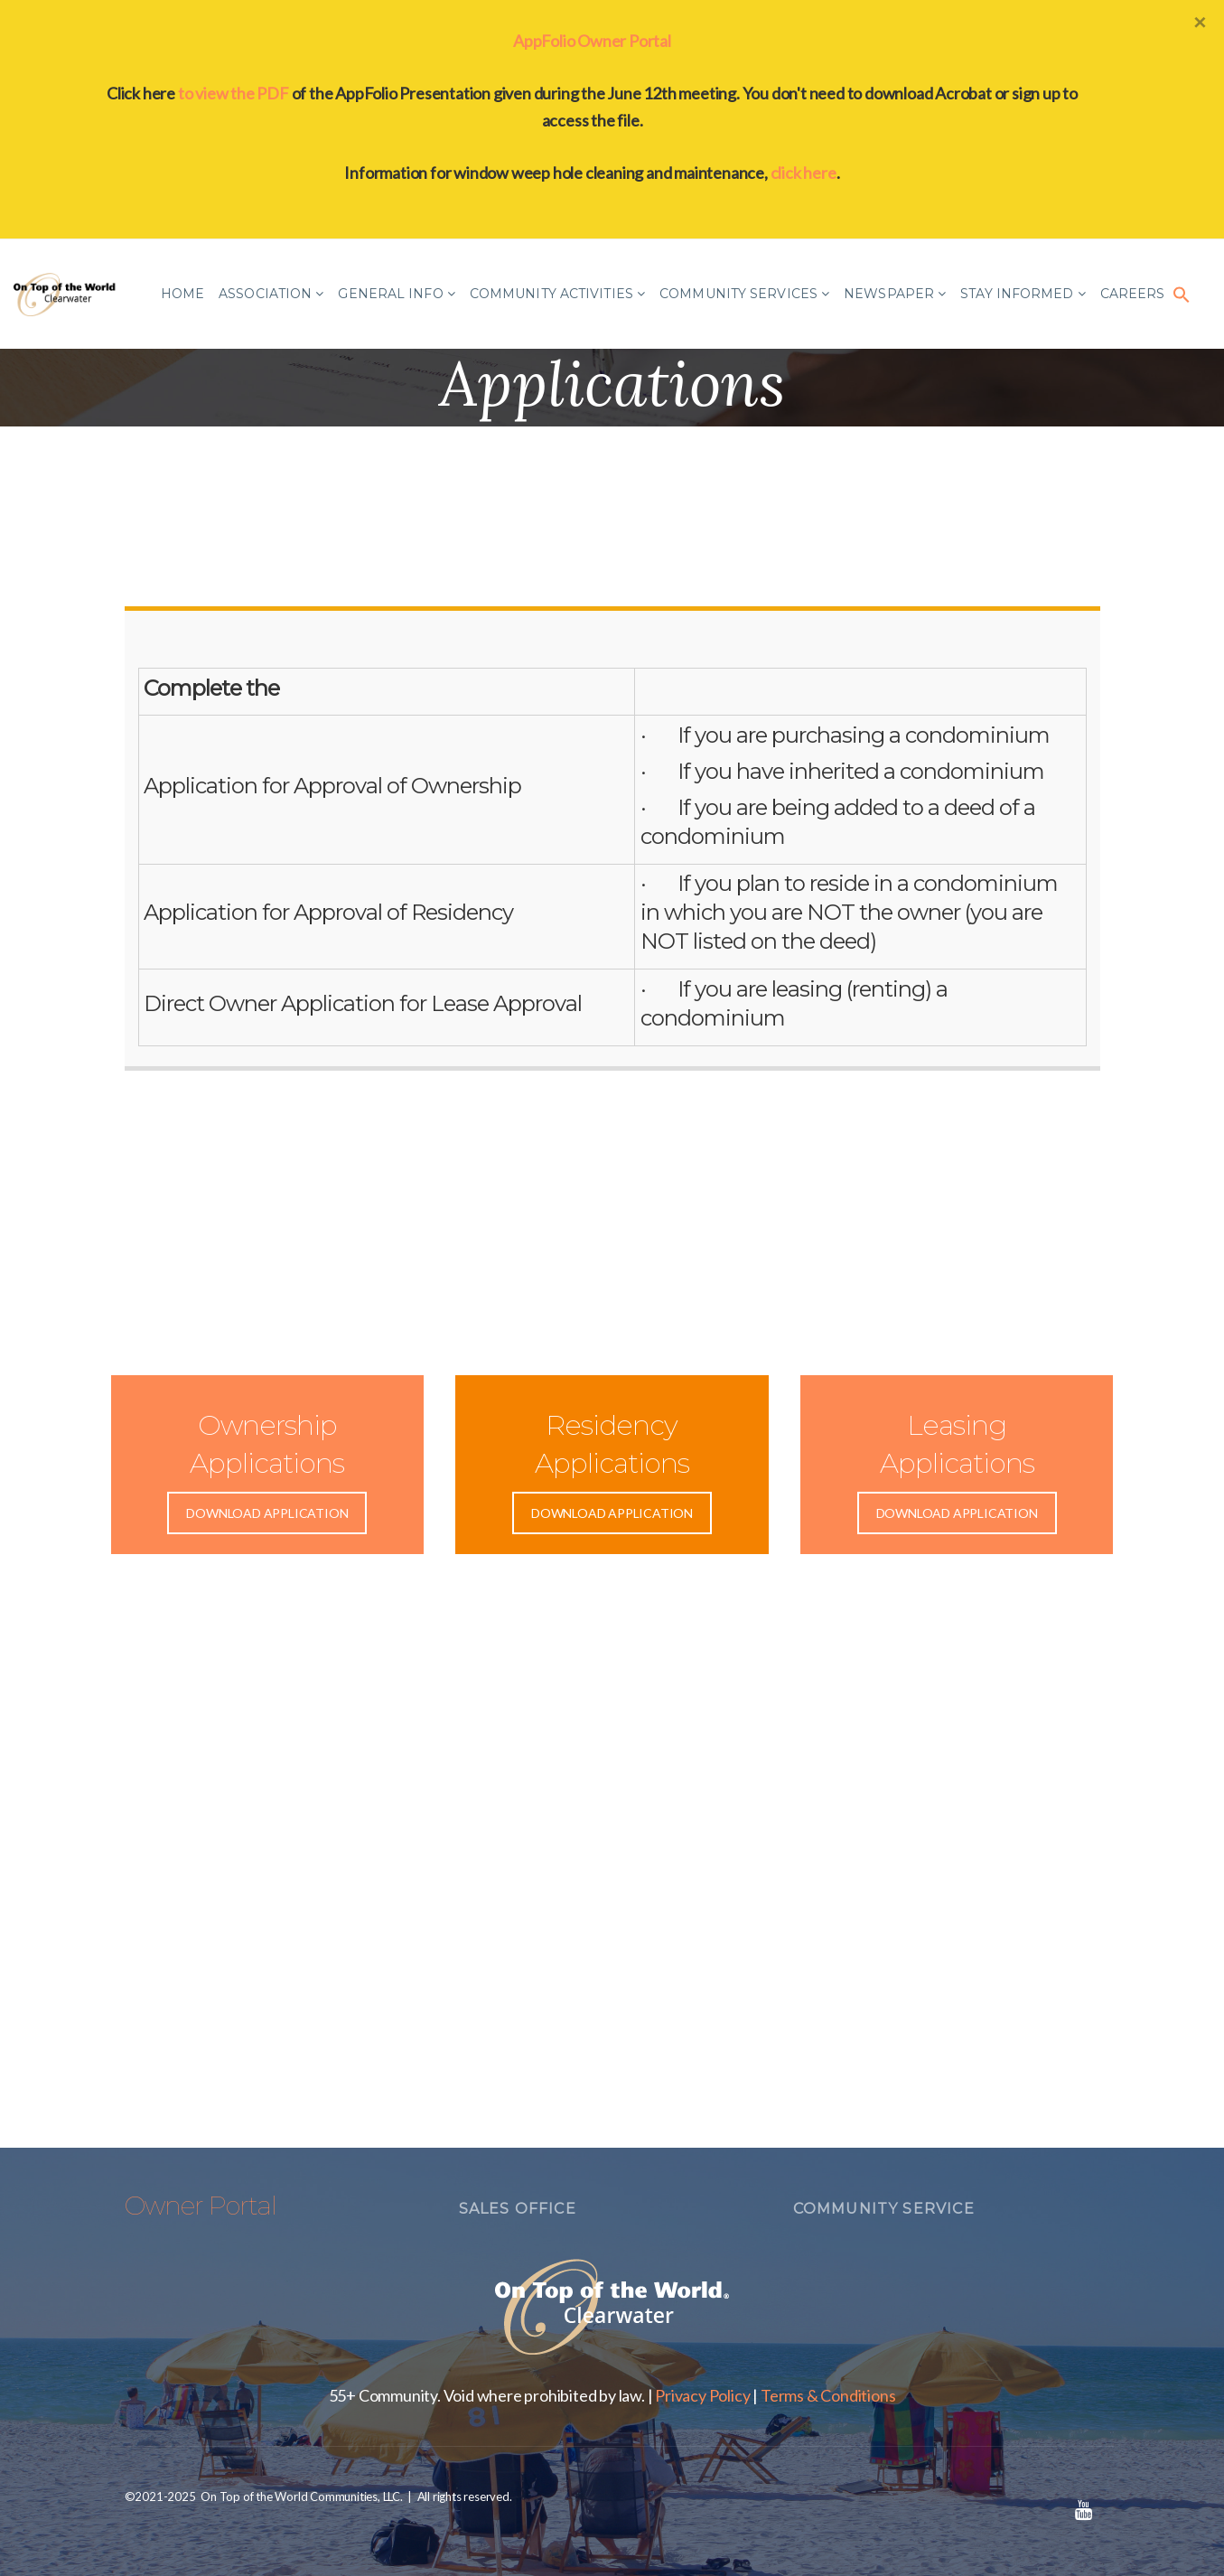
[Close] (1199, 21)
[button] (1182, 294)
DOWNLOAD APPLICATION (267, 1513)
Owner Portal (200, 2205)
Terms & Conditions (828, 2395)
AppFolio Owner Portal (592, 41)
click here (803, 173)
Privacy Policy (702, 2395)
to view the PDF (233, 93)
